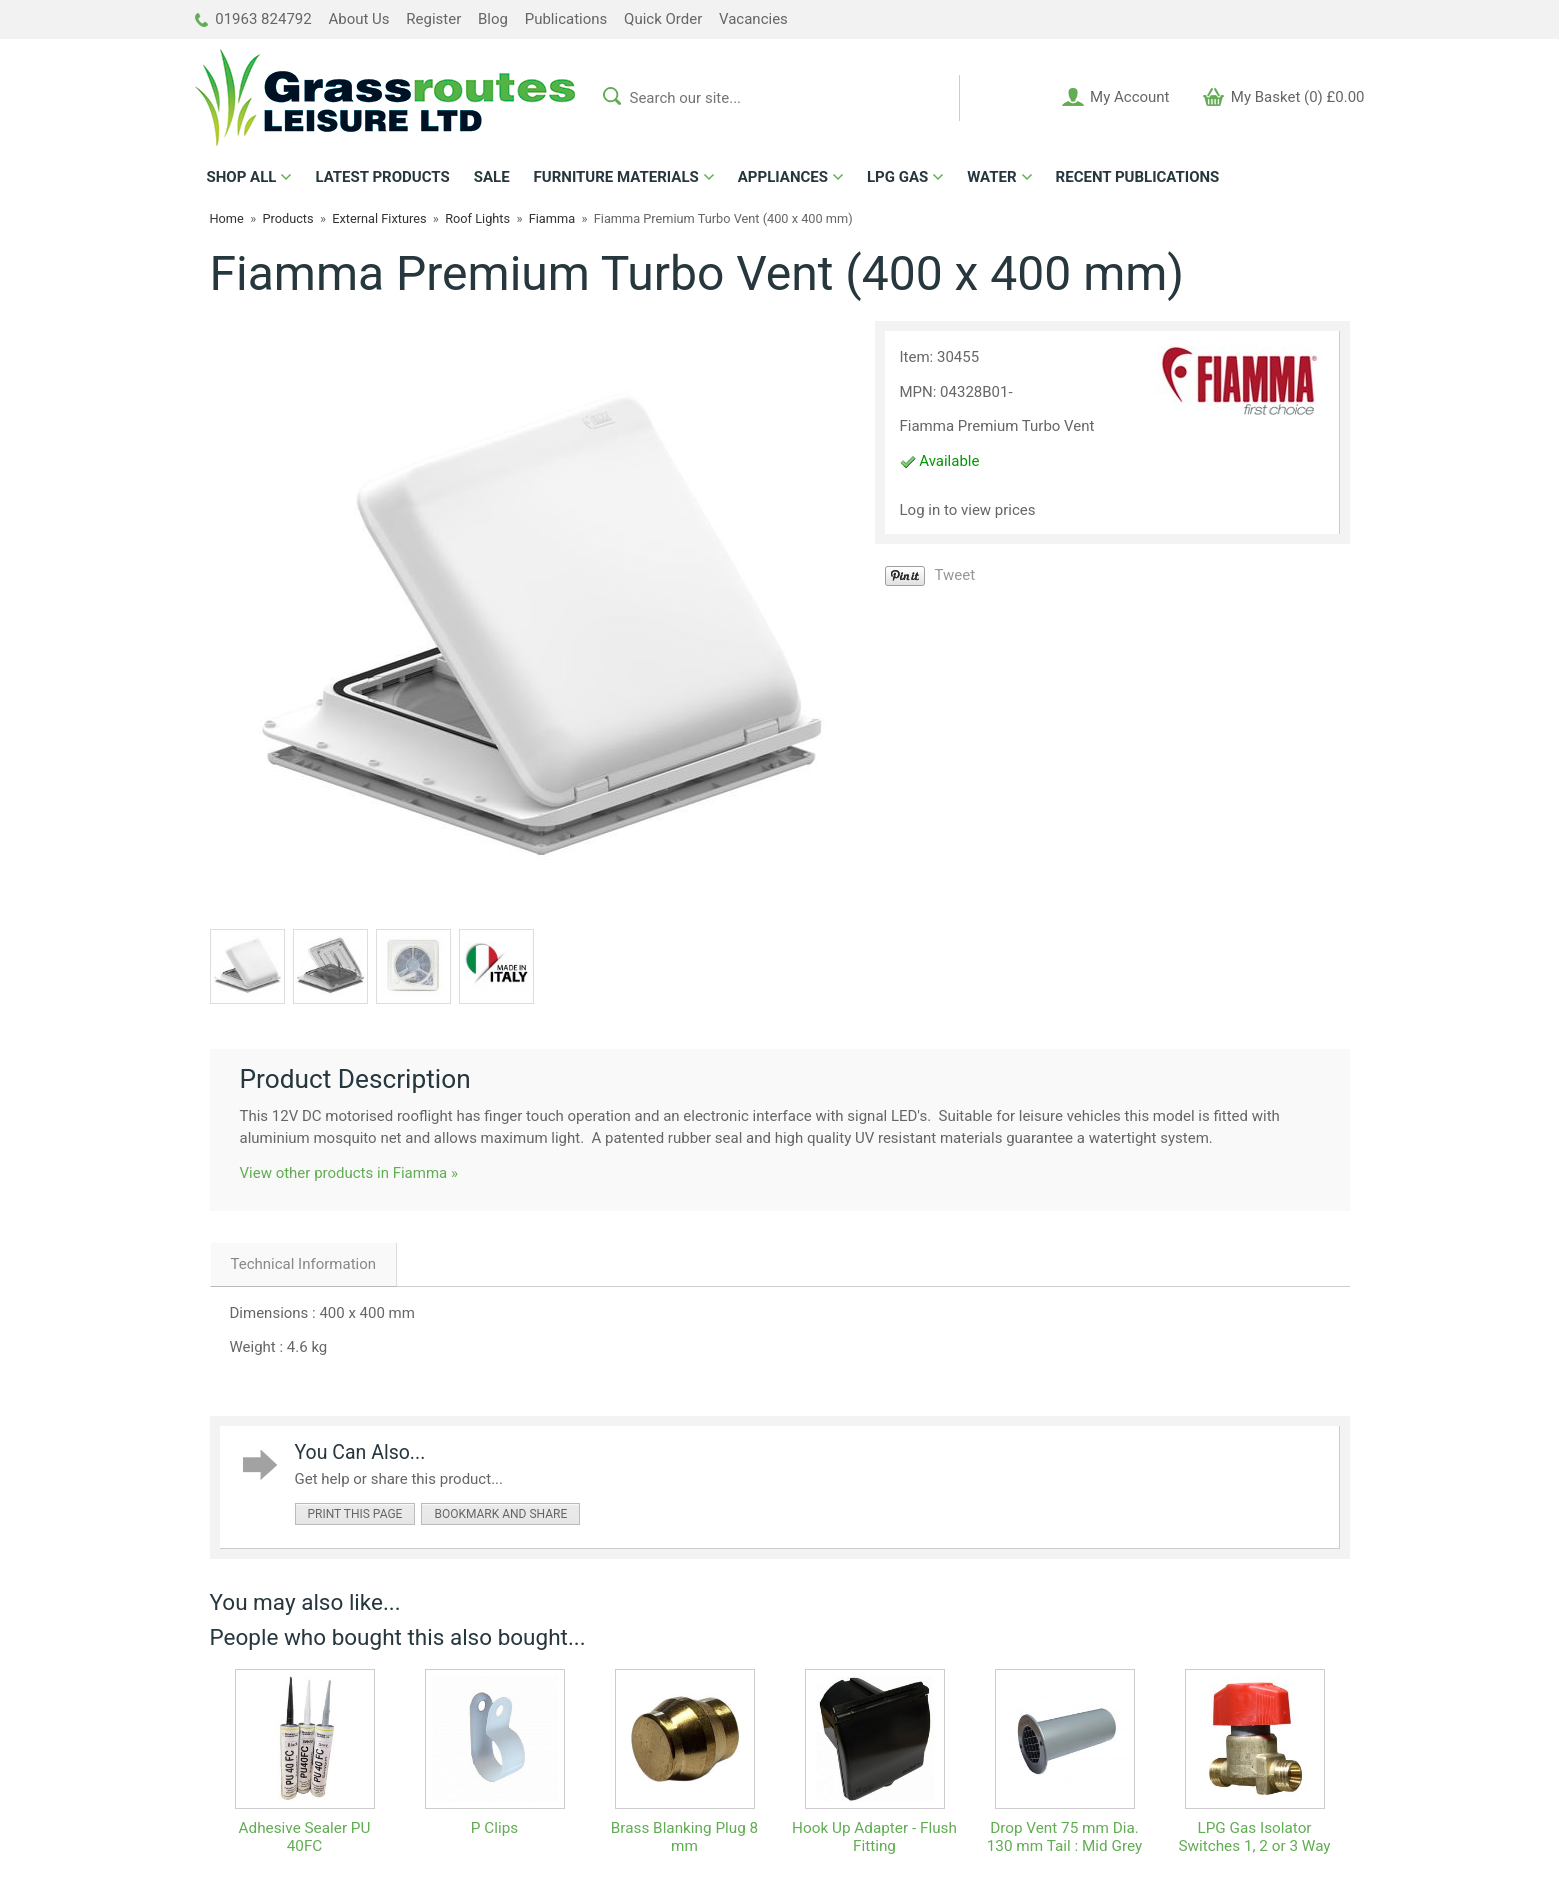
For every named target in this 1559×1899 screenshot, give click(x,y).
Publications (566, 19)
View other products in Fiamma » (349, 1173)
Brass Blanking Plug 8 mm (684, 1837)
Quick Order (663, 19)
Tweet (955, 575)
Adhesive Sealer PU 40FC (305, 1837)
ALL (242, 177)
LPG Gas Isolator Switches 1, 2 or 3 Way (1254, 1837)
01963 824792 (253, 19)
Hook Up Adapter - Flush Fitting (874, 1837)
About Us (358, 19)
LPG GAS (897, 177)
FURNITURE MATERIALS (616, 177)
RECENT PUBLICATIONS (1138, 177)
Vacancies (753, 19)
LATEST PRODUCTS (382, 177)
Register (433, 19)
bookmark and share (500, 1514)
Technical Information (304, 1264)
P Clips (494, 1828)
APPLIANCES (783, 177)
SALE (492, 177)
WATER (991, 177)
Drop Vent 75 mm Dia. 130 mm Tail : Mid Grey (1064, 1837)
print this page (355, 1514)
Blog (493, 19)
